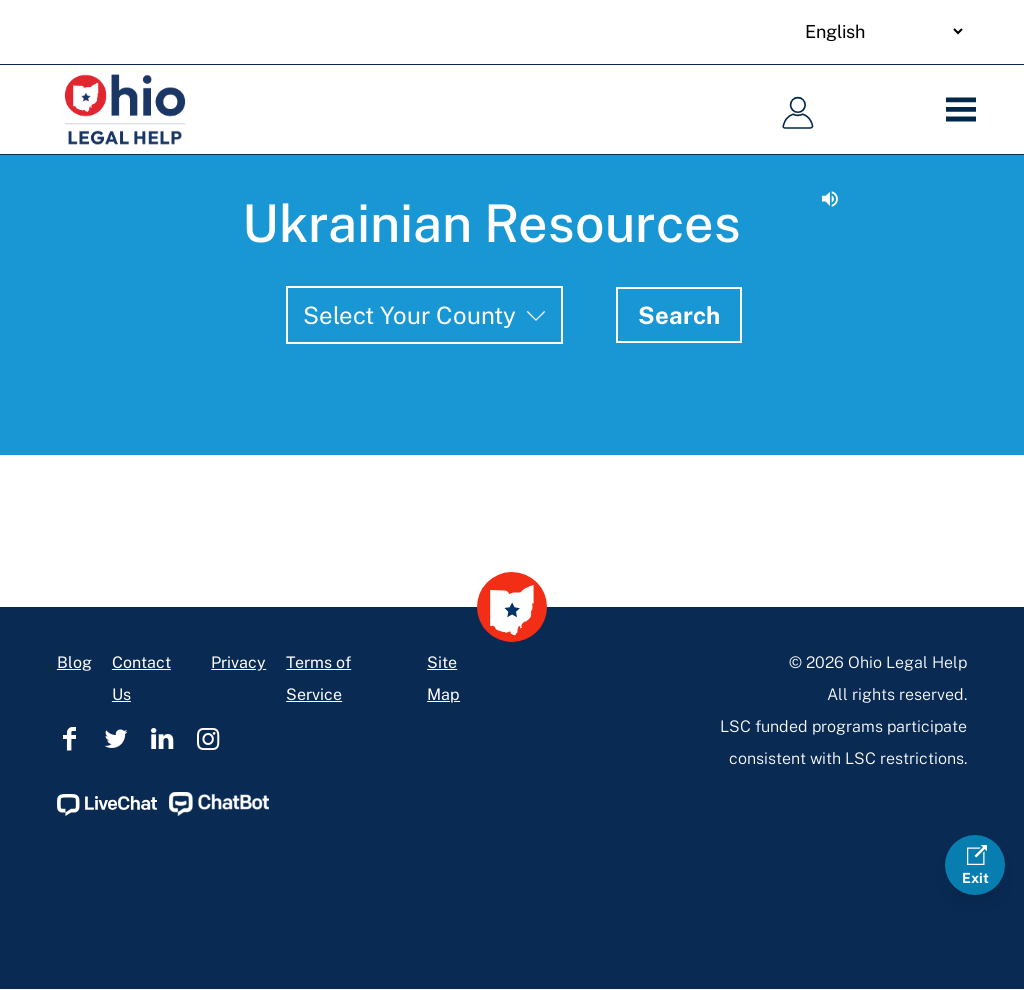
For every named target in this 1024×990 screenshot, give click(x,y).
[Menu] (967, 110)
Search (679, 315)
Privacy (238, 662)
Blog (74, 662)
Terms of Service (318, 678)
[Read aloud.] (830, 199)
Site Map (443, 678)
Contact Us (141, 678)
